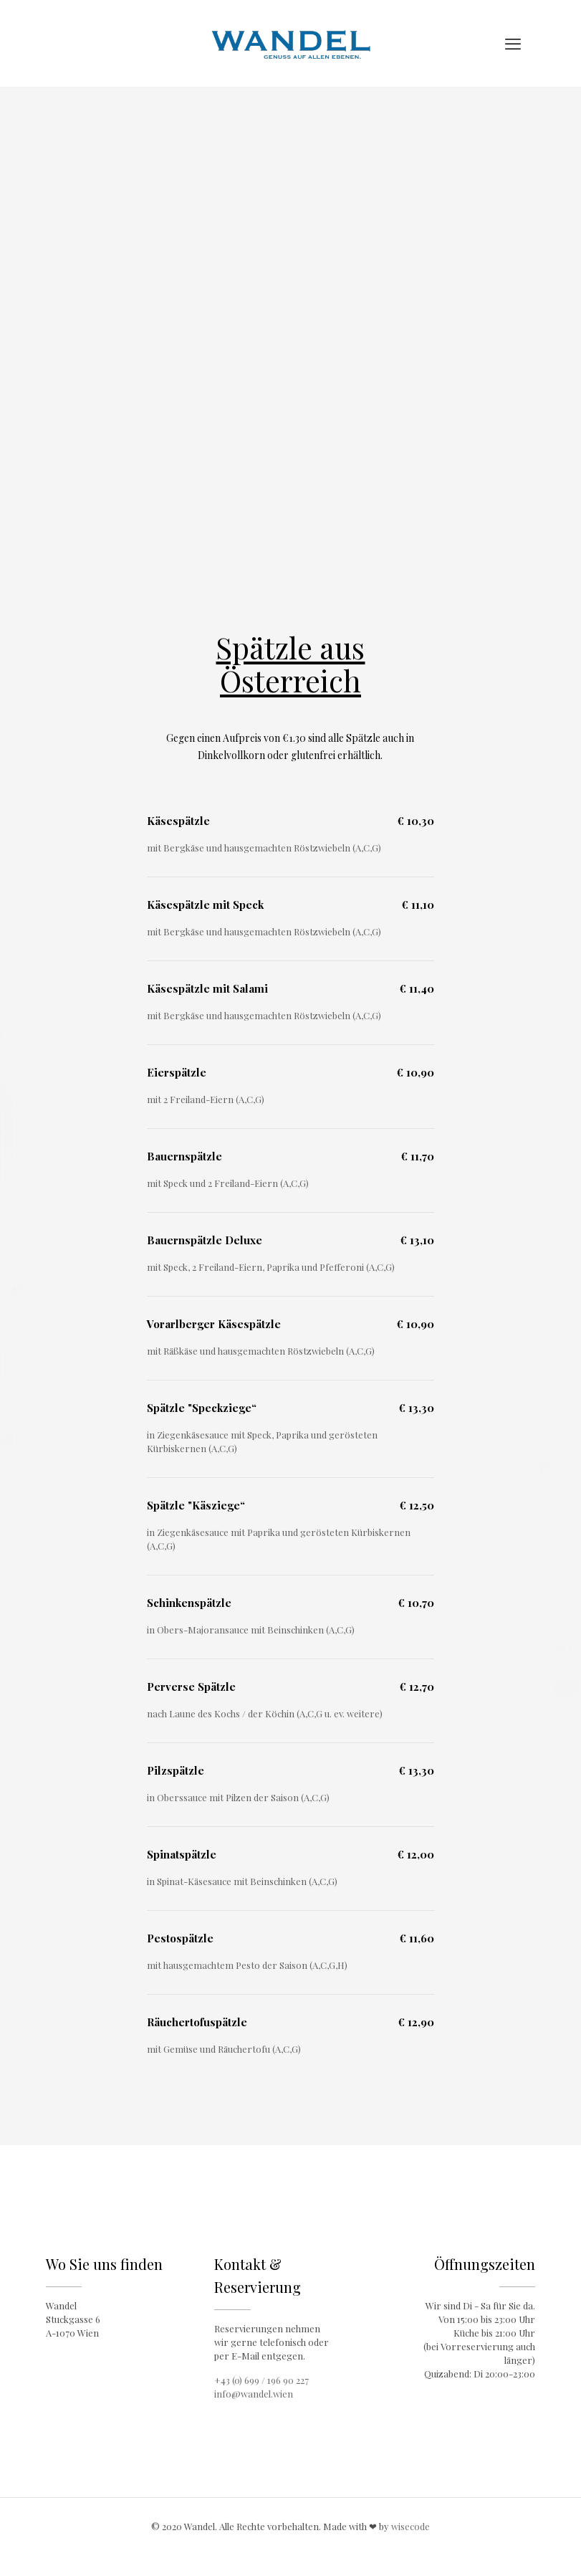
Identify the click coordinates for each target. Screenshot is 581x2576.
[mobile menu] (513, 43)
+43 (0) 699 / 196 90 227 (261, 2380)
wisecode (410, 2526)
